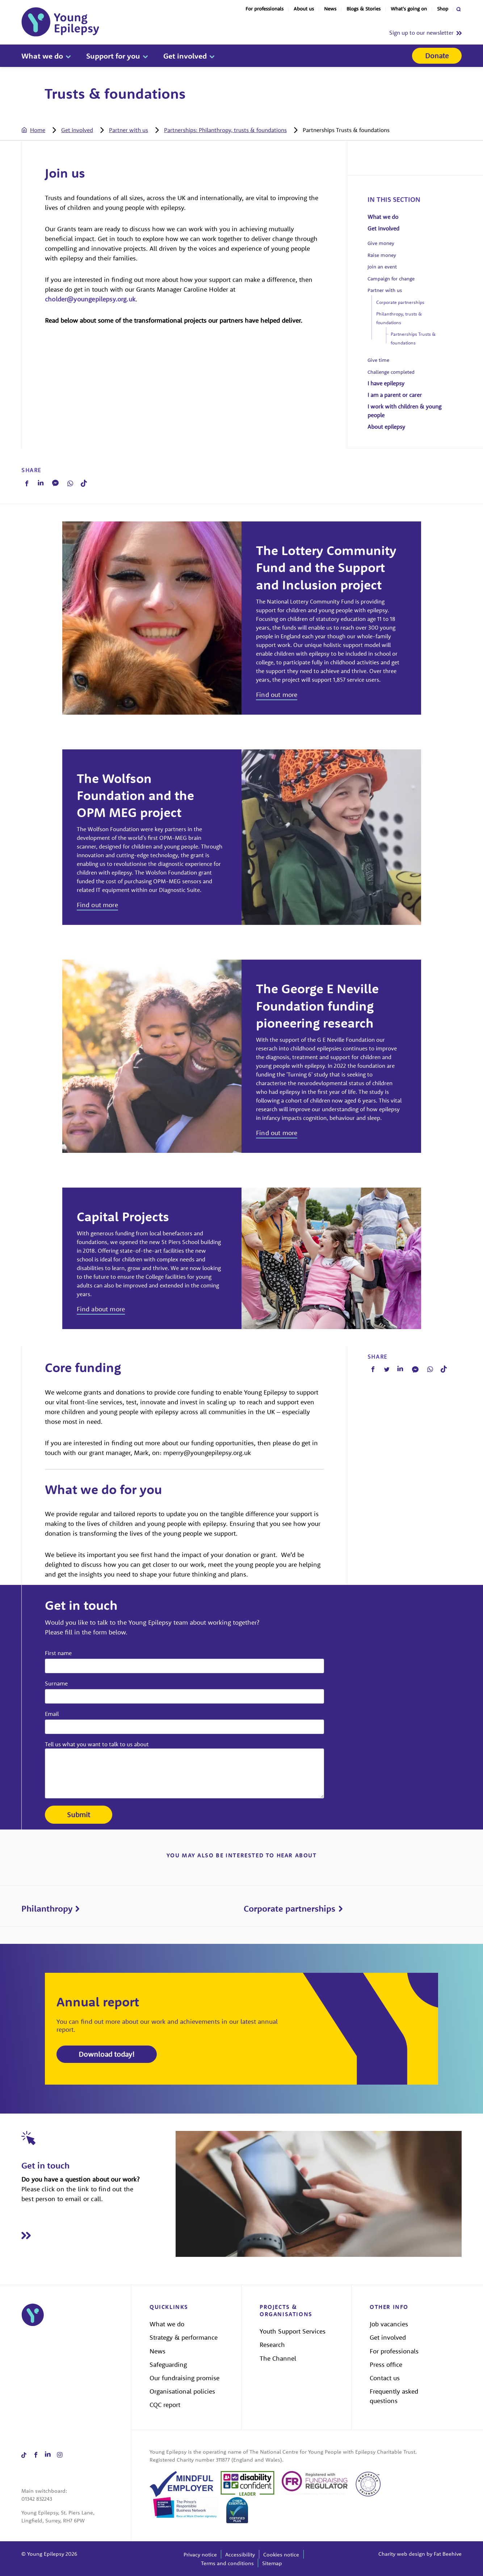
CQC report (165, 2405)
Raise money (382, 255)
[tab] (40, 130)
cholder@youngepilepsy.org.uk (90, 299)
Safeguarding (168, 2364)
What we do (42, 55)
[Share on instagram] (59, 2455)
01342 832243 (36, 2498)
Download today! (107, 2054)
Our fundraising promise (184, 2378)
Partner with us (128, 130)
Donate (437, 55)
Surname (56, 1683)
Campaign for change (391, 278)
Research (272, 2344)
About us (304, 8)
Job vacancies (389, 2324)
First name (58, 1653)
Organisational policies (182, 2391)
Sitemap (272, 2563)
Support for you (113, 55)
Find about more (101, 1309)
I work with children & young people (404, 411)
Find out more (276, 694)
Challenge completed (391, 372)
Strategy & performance (184, 2337)
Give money (381, 243)
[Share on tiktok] (23, 2455)
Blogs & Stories (363, 8)
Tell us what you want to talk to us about (97, 1744)
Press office (386, 2364)
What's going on (409, 8)
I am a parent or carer (395, 394)
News (330, 8)
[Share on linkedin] (47, 2455)
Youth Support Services (293, 2331)
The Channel (278, 2358)
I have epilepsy (386, 383)
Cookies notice (281, 2554)
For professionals (264, 8)
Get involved (185, 55)
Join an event (382, 266)
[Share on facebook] (35, 2455)
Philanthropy (46, 1908)
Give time (378, 360)
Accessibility (240, 2554)
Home (37, 130)
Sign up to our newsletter (421, 32)
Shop (442, 8)
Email (52, 1713)
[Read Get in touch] (98, 2235)
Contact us (385, 2378)
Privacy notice (200, 2554)
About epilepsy (386, 426)
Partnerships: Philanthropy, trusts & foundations (225, 130)
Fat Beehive (448, 2553)
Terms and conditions (227, 2563)
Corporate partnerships (400, 302)
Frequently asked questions (394, 2396)
